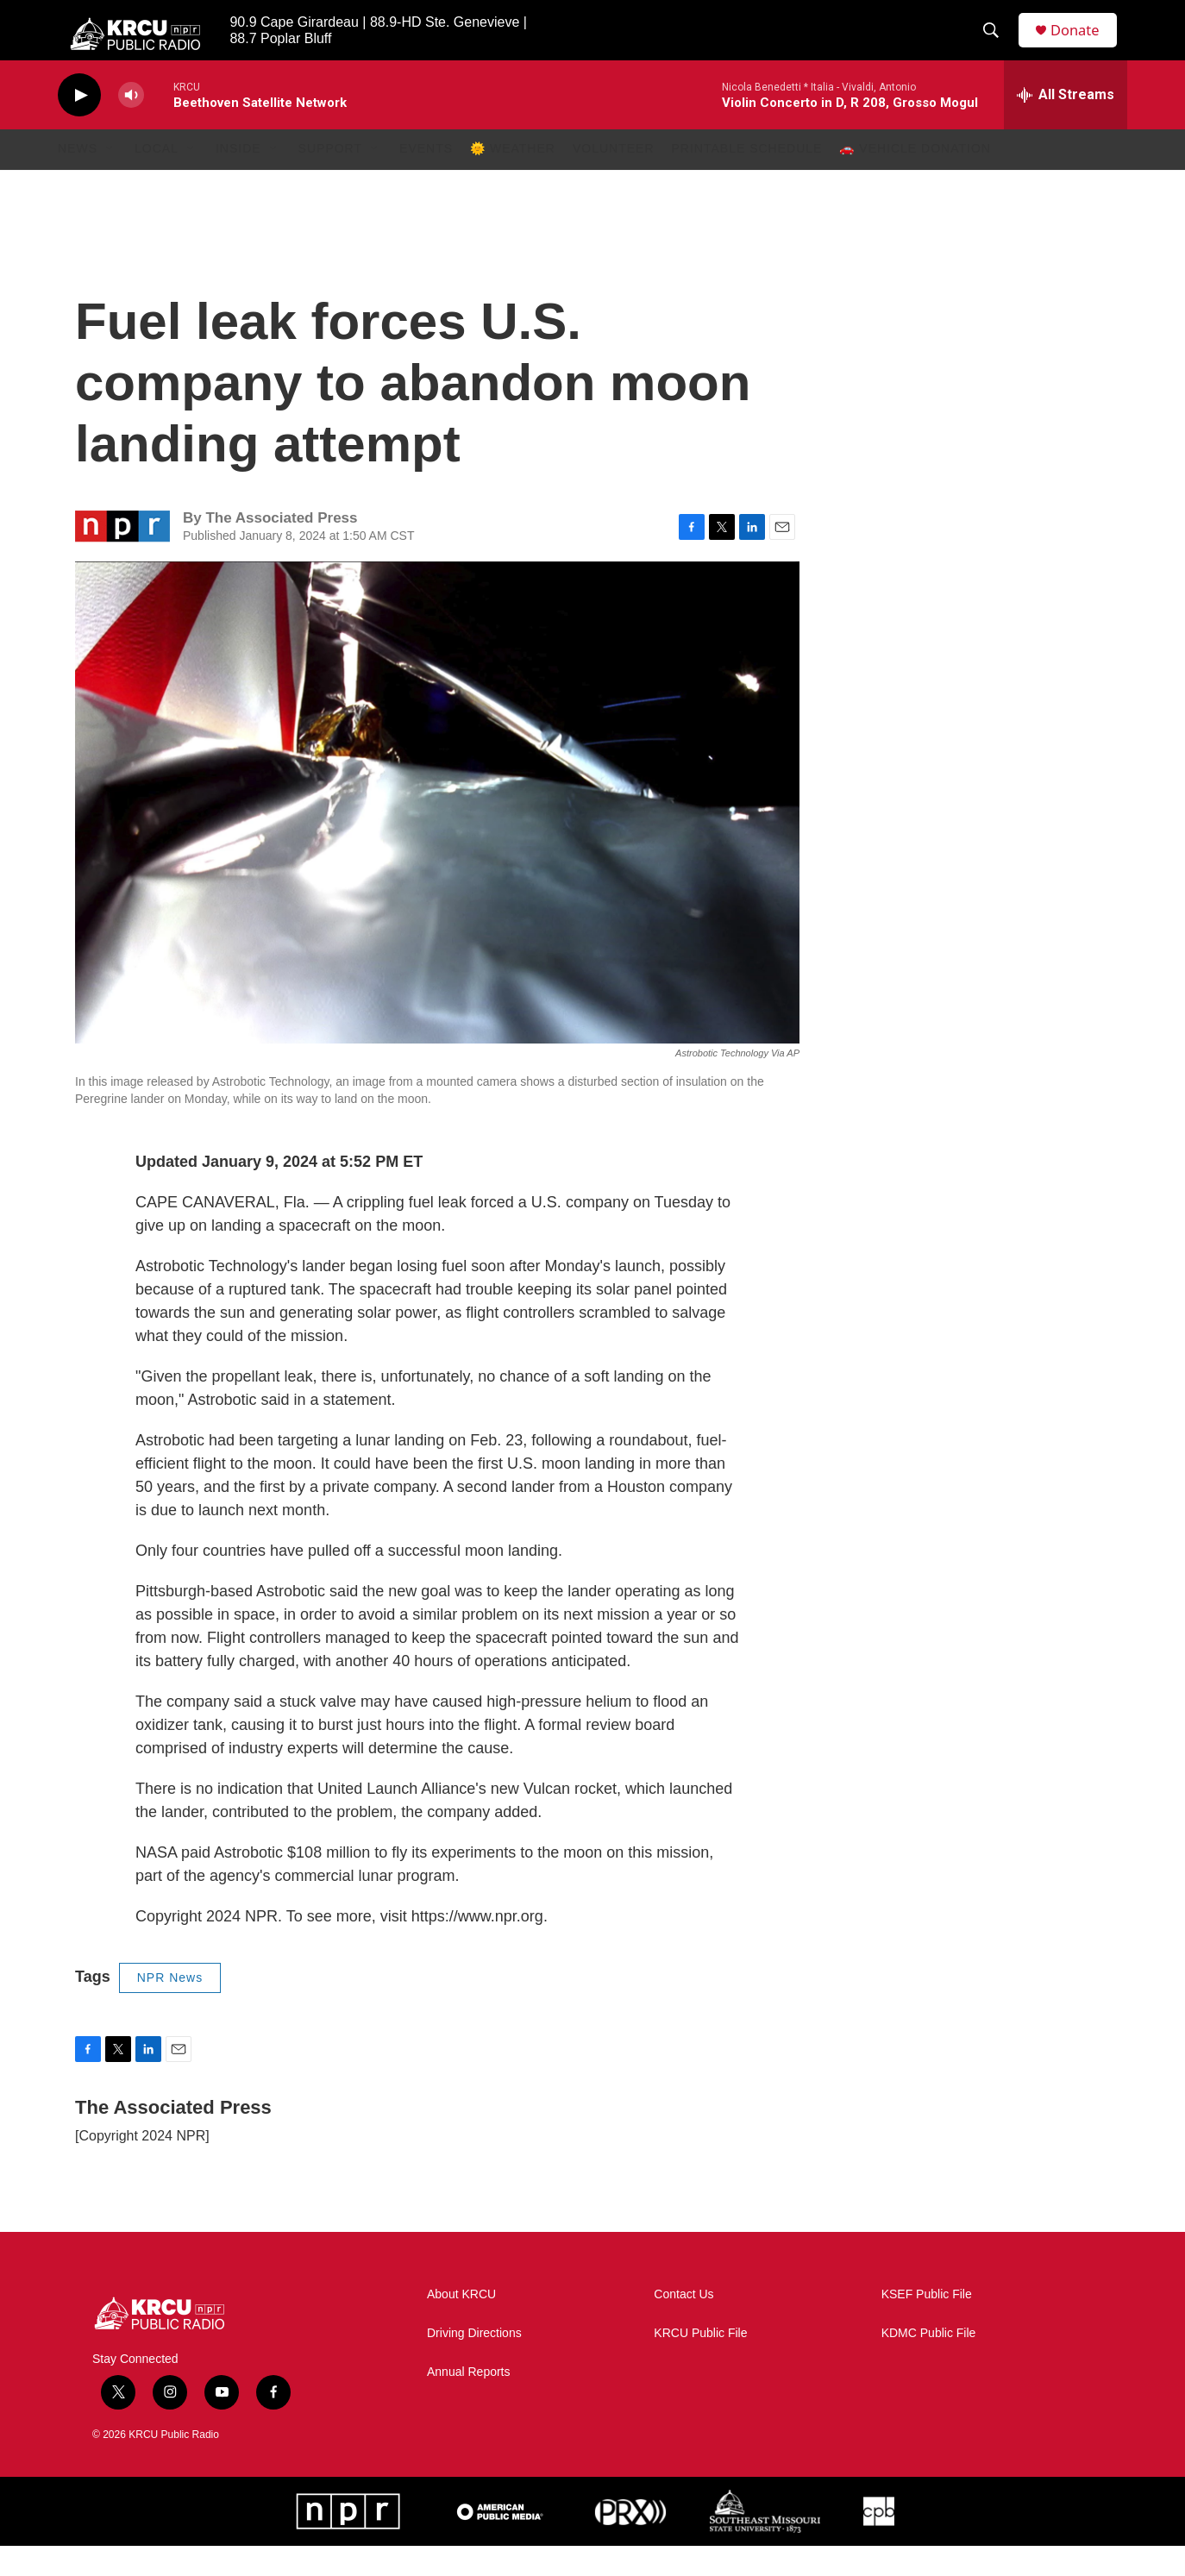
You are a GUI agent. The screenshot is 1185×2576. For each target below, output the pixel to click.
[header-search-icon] (997, 45)
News (77, 179)
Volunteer (614, 179)
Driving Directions (474, 2363)
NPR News (170, 2008)
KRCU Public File (700, 2363)
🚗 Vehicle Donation (915, 179)
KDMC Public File (928, 2363)
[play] (79, 125)
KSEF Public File (926, 2324)
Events (426, 179)
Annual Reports (469, 2402)
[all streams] (1065, 125)
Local (157, 179)
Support (330, 179)
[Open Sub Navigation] (110, 179)
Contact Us (683, 2324)
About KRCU (461, 2324)
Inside (238, 179)
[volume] (131, 125)
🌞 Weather (512, 179)
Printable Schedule (747, 179)
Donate (1083, 45)
